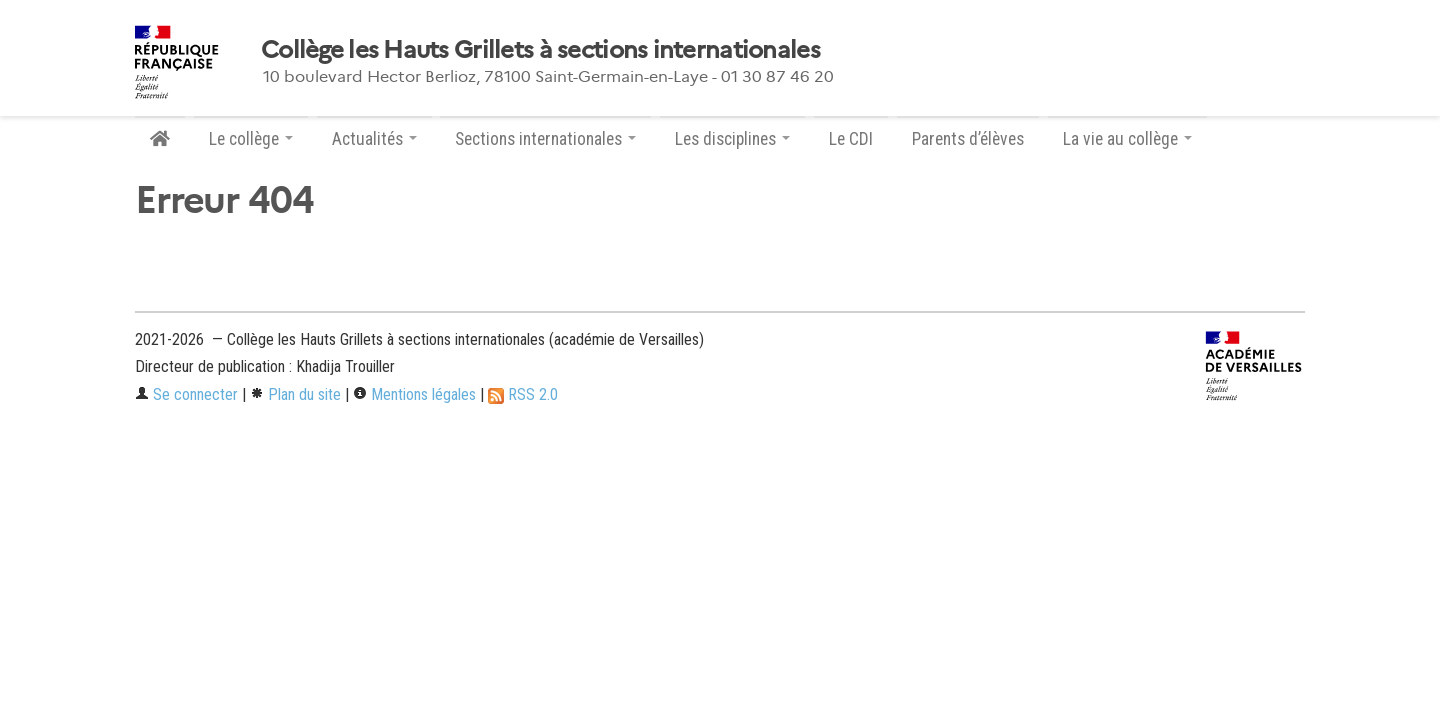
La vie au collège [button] (1127, 139)
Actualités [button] (374, 139)
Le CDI (851, 139)
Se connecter (186, 394)
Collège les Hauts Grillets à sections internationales (540, 50)
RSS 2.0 (523, 394)
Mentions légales (414, 394)
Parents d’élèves (968, 139)
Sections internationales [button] (545, 139)
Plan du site (295, 394)
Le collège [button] (251, 139)
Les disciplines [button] (732, 139)
